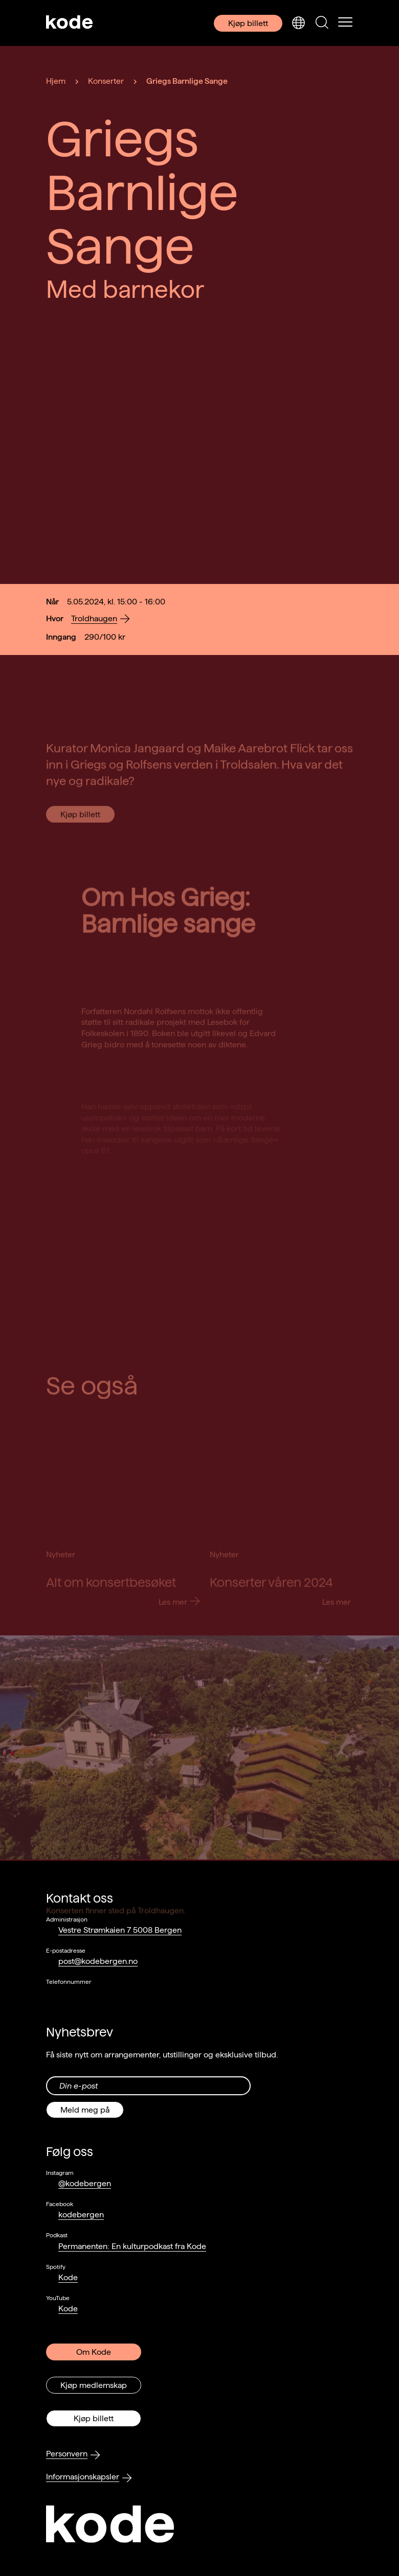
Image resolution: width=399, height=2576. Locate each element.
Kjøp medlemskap (93, 2385)
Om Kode (93, 2352)
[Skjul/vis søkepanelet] (322, 23)
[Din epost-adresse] (148, 2085)
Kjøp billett (248, 23)
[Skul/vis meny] (345, 23)
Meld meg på (84, 2109)
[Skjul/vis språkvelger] (298, 23)
